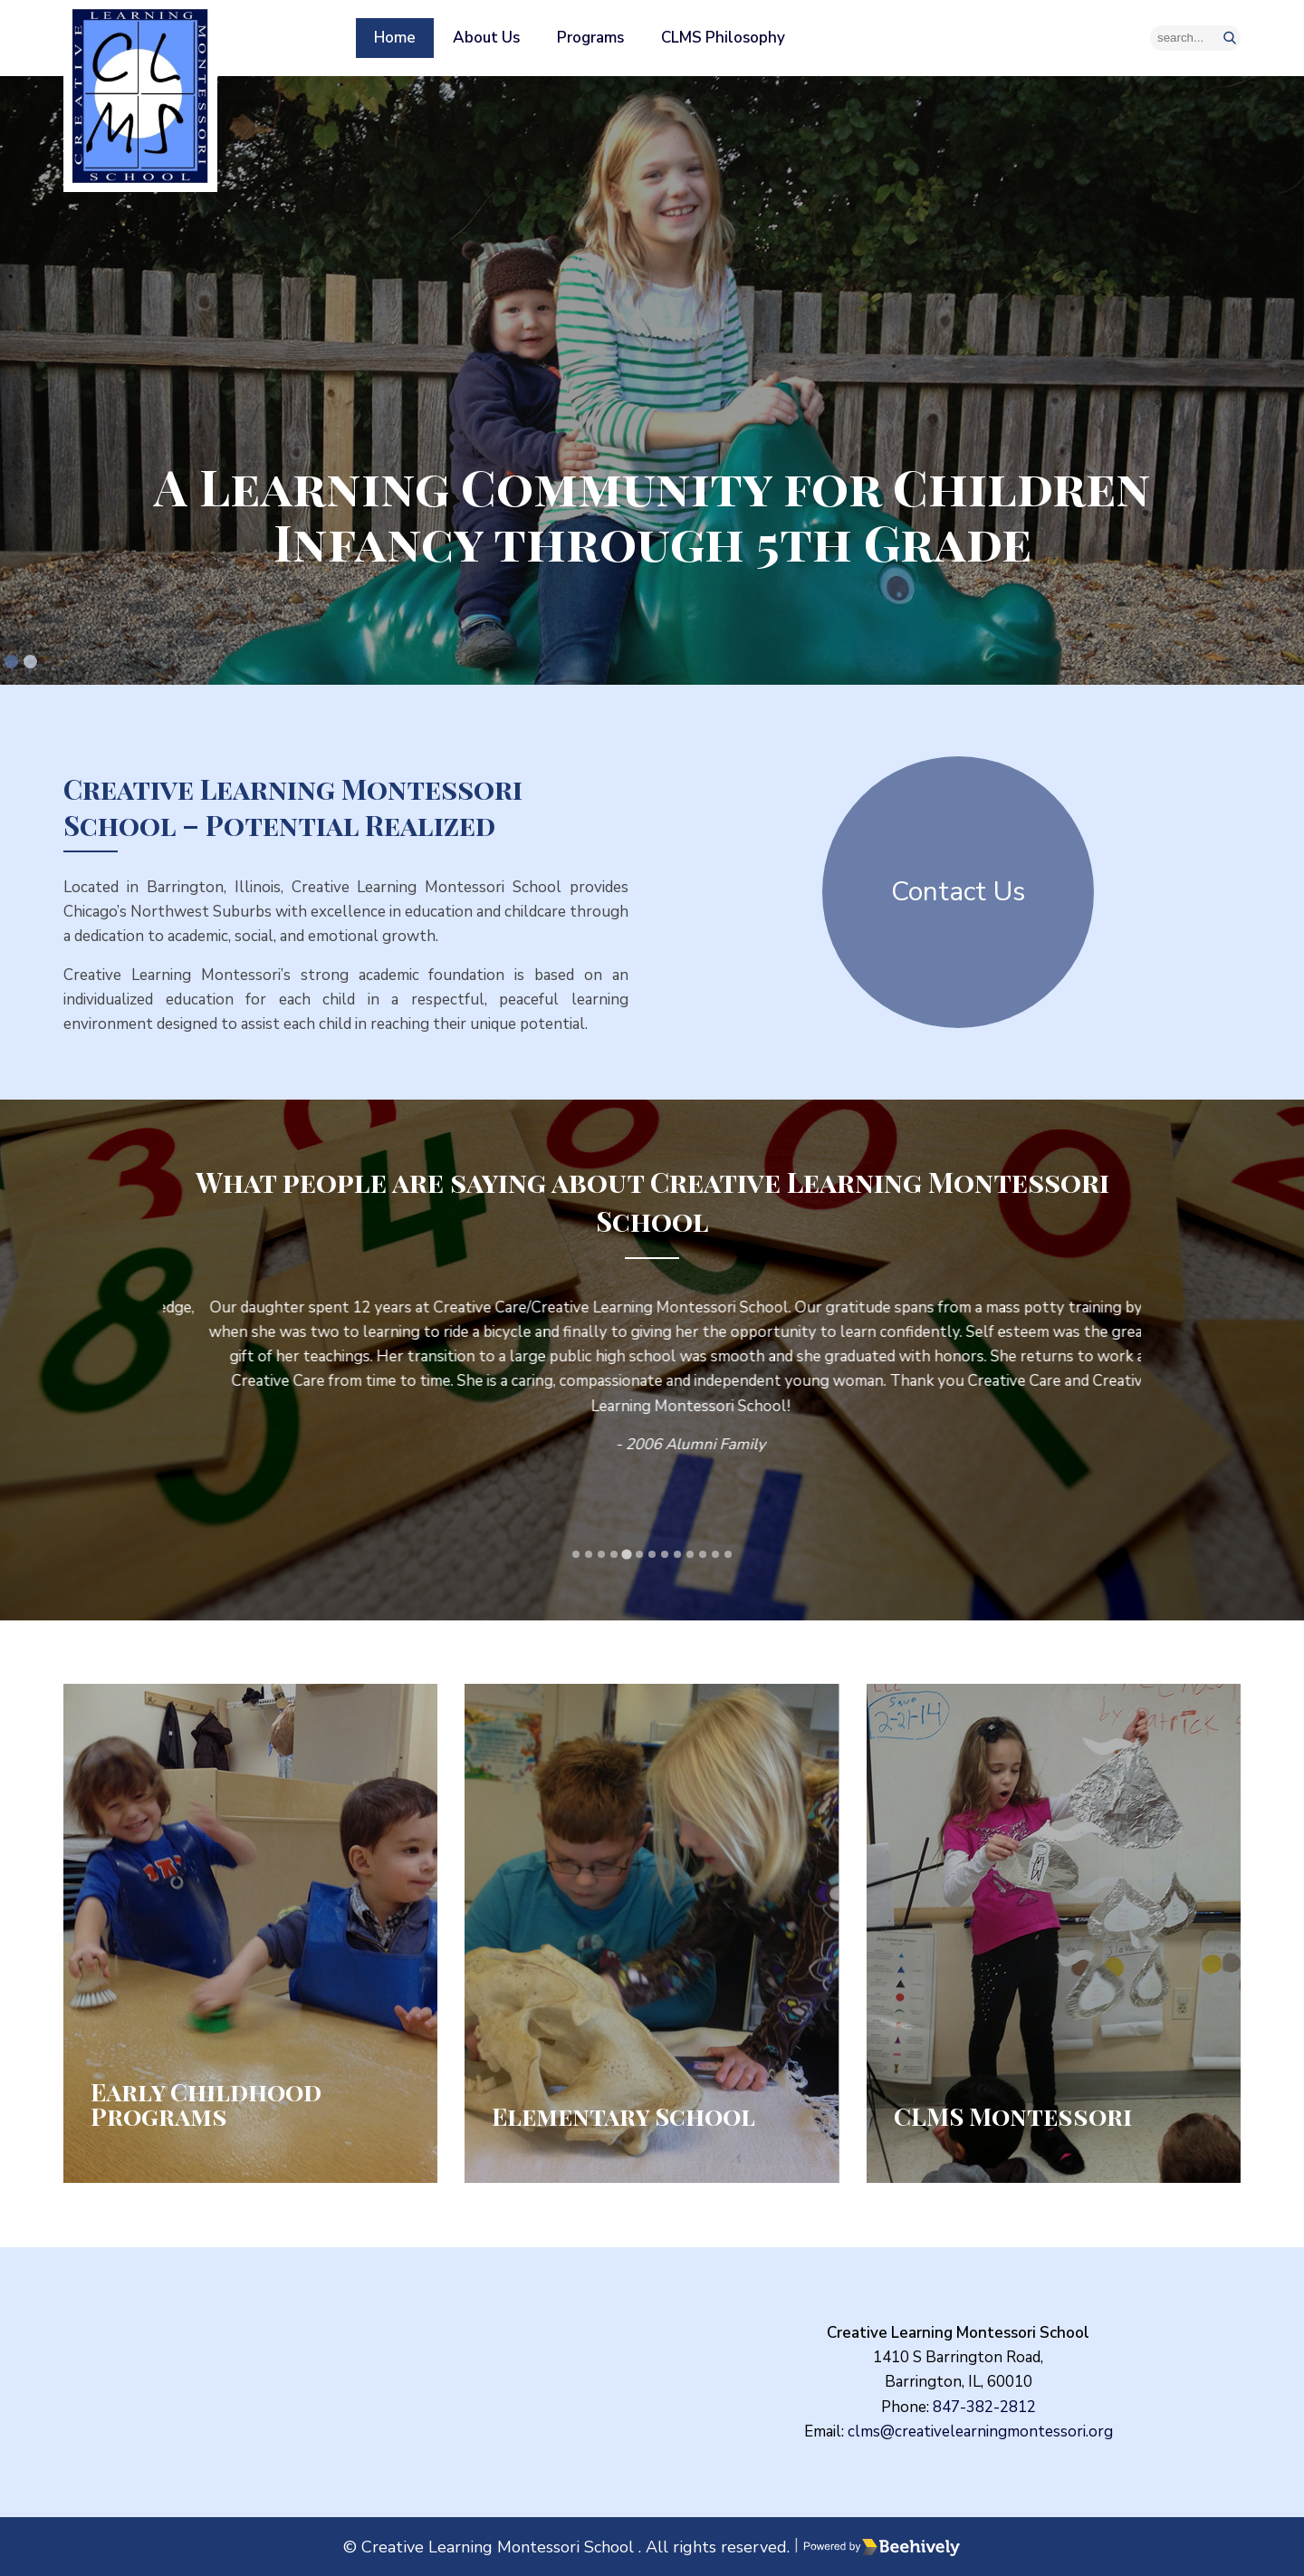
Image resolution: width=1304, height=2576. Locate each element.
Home (395, 37)
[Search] (1195, 38)
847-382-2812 (984, 2407)
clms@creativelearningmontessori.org (980, 2431)
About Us (486, 37)
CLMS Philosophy (723, 37)
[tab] (11, 661)
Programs (590, 37)
